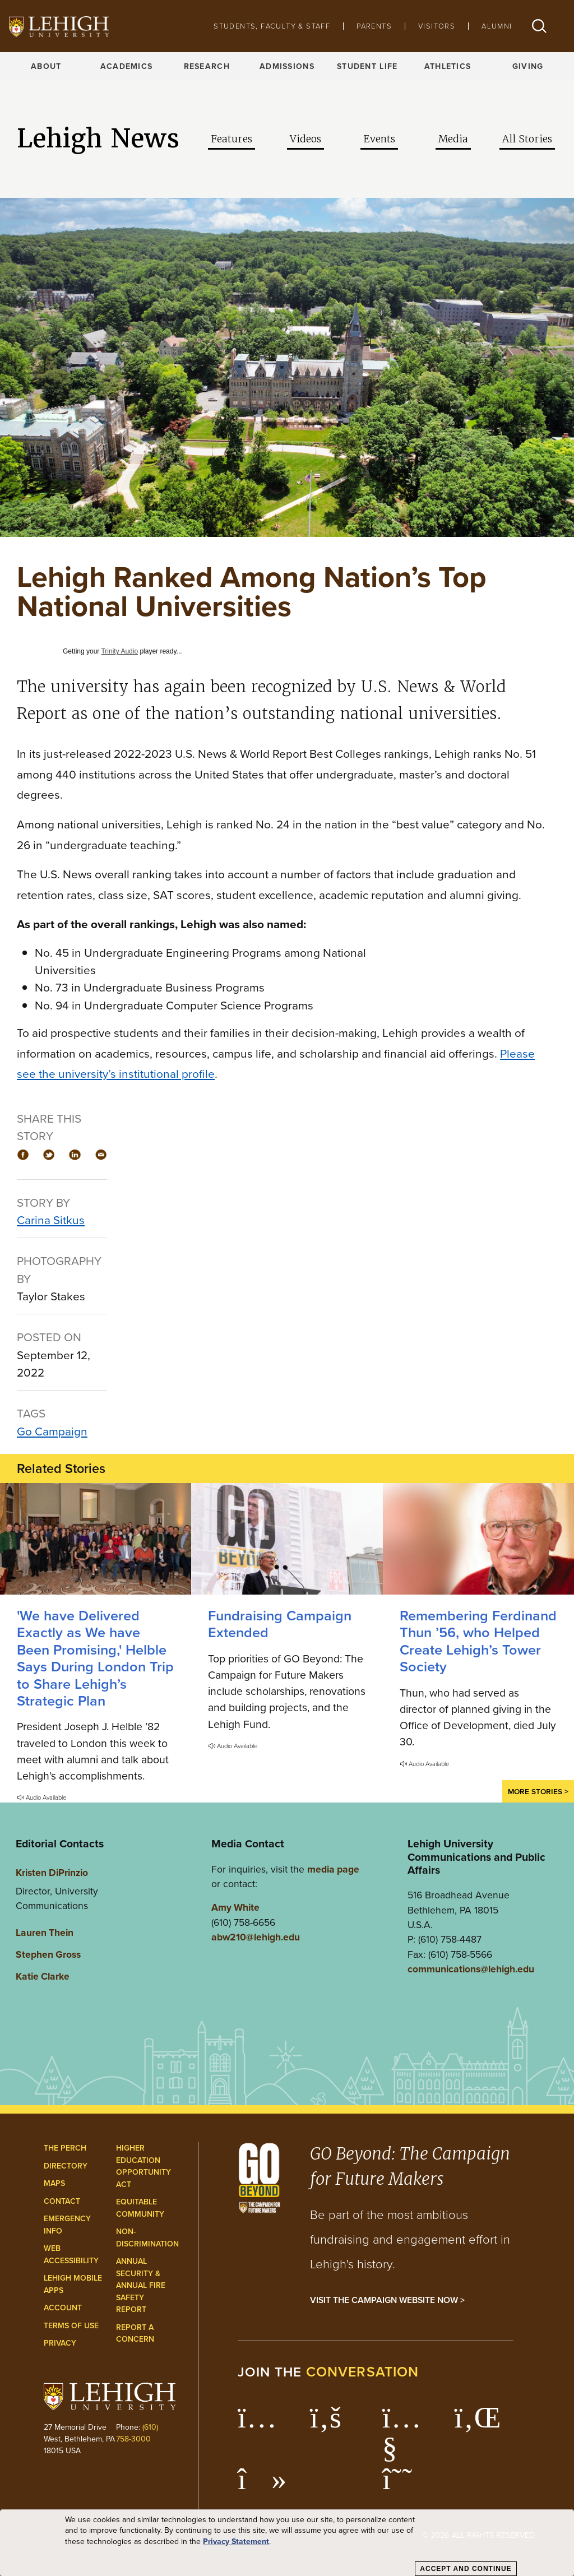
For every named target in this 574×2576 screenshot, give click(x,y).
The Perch (65, 2148)
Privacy (60, 2343)
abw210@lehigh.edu (255, 1937)
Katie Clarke (43, 1976)
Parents (374, 26)
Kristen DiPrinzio (52, 1872)
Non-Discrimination (147, 2238)
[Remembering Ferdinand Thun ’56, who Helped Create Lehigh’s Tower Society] (478, 1539)
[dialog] (287, 2543)
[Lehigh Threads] (403, 2484)
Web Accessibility (71, 2255)
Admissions (287, 66)
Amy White (235, 1907)
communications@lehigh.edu (471, 1969)
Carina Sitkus (51, 1220)
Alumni (497, 26)
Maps (54, 2183)
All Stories (527, 139)
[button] (539, 26)
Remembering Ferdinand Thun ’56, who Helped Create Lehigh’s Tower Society (478, 1641)
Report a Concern (135, 2334)
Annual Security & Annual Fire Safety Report (140, 2285)
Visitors (436, 26)
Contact (62, 2201)
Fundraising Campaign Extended (279, 1624)
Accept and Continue (465, 2569)
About (46, 66)
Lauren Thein (44, 1932)
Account (63, 2308)
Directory (65, 2166)
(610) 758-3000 (137, 2433)
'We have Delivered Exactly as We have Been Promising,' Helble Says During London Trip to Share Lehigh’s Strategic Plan (95, 1658)
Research (207, 66)
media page (333, 1869)
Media (453, 139)
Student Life (367, 66)
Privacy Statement (236, 2541)
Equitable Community (140, 2208)
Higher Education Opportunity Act (143, 2166)
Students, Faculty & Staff (272, 26)
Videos (305, 139)
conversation (362, 2371)
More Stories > (538, 1791)
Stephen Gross (48, 1954)
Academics (126, 66)
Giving (528, 66)
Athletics (447, 66)
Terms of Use (71, 2326)
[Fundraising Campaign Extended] (286, 1539)
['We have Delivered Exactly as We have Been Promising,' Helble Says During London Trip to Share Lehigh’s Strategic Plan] (95, 1539)
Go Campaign (52, 1431)
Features (231, 139)
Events (379, 139)
